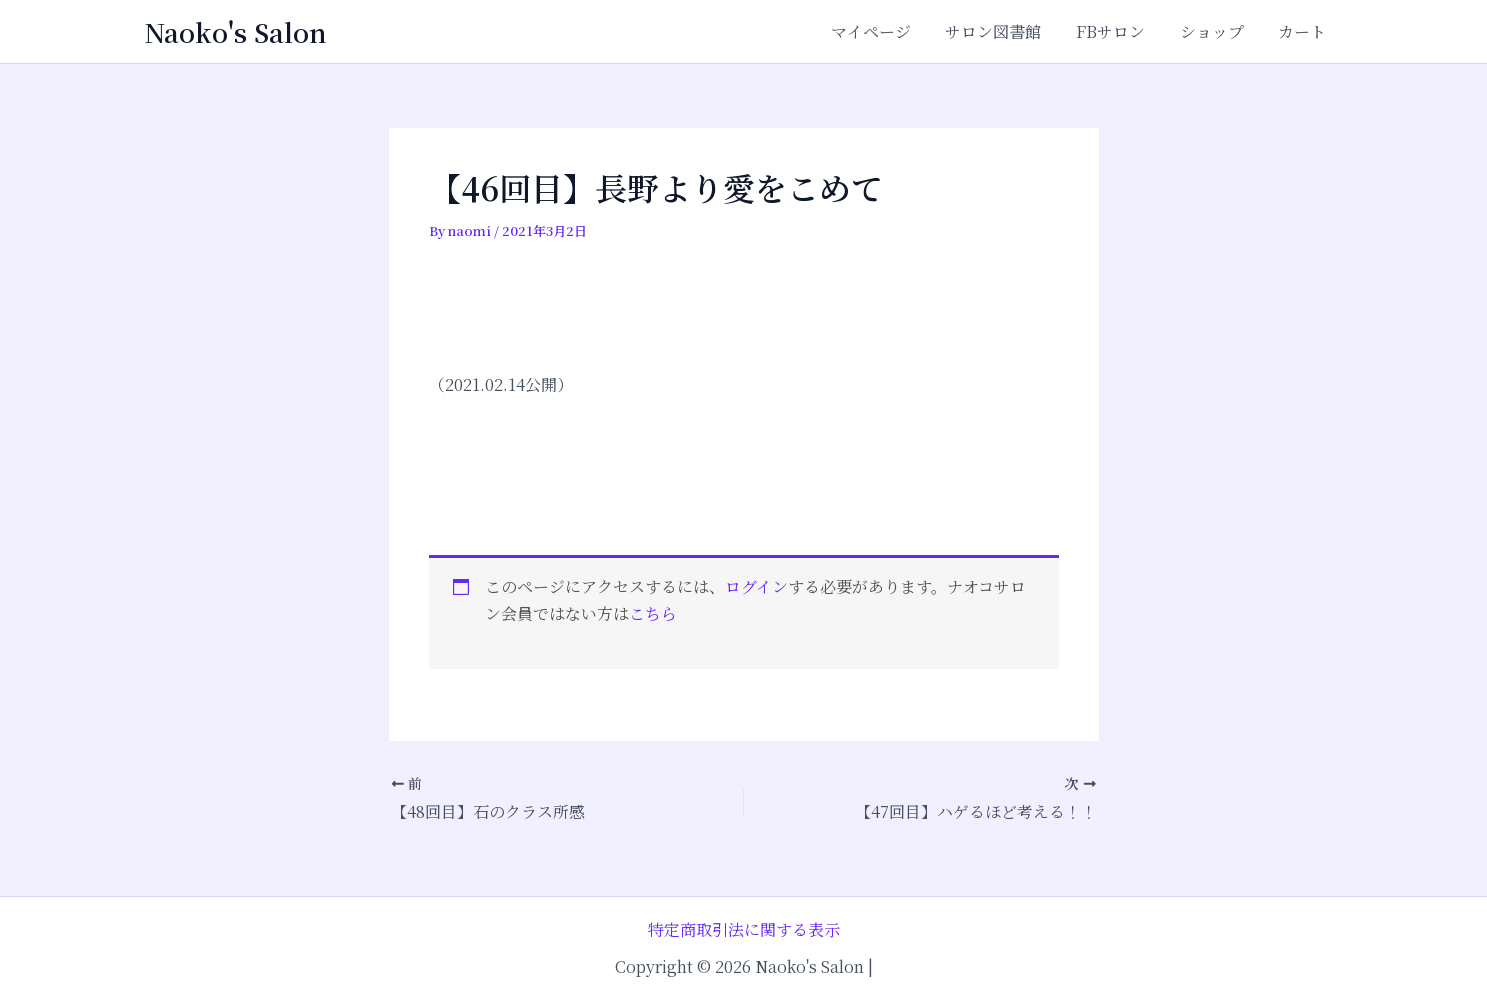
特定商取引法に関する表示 (744, 929)
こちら (653, 613)
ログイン (756, 586)
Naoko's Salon (235, 31)
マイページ (883, 31)
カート (1304, 31)
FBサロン (1117, 31)
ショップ (1216, 31)
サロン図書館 (1003, 31)
